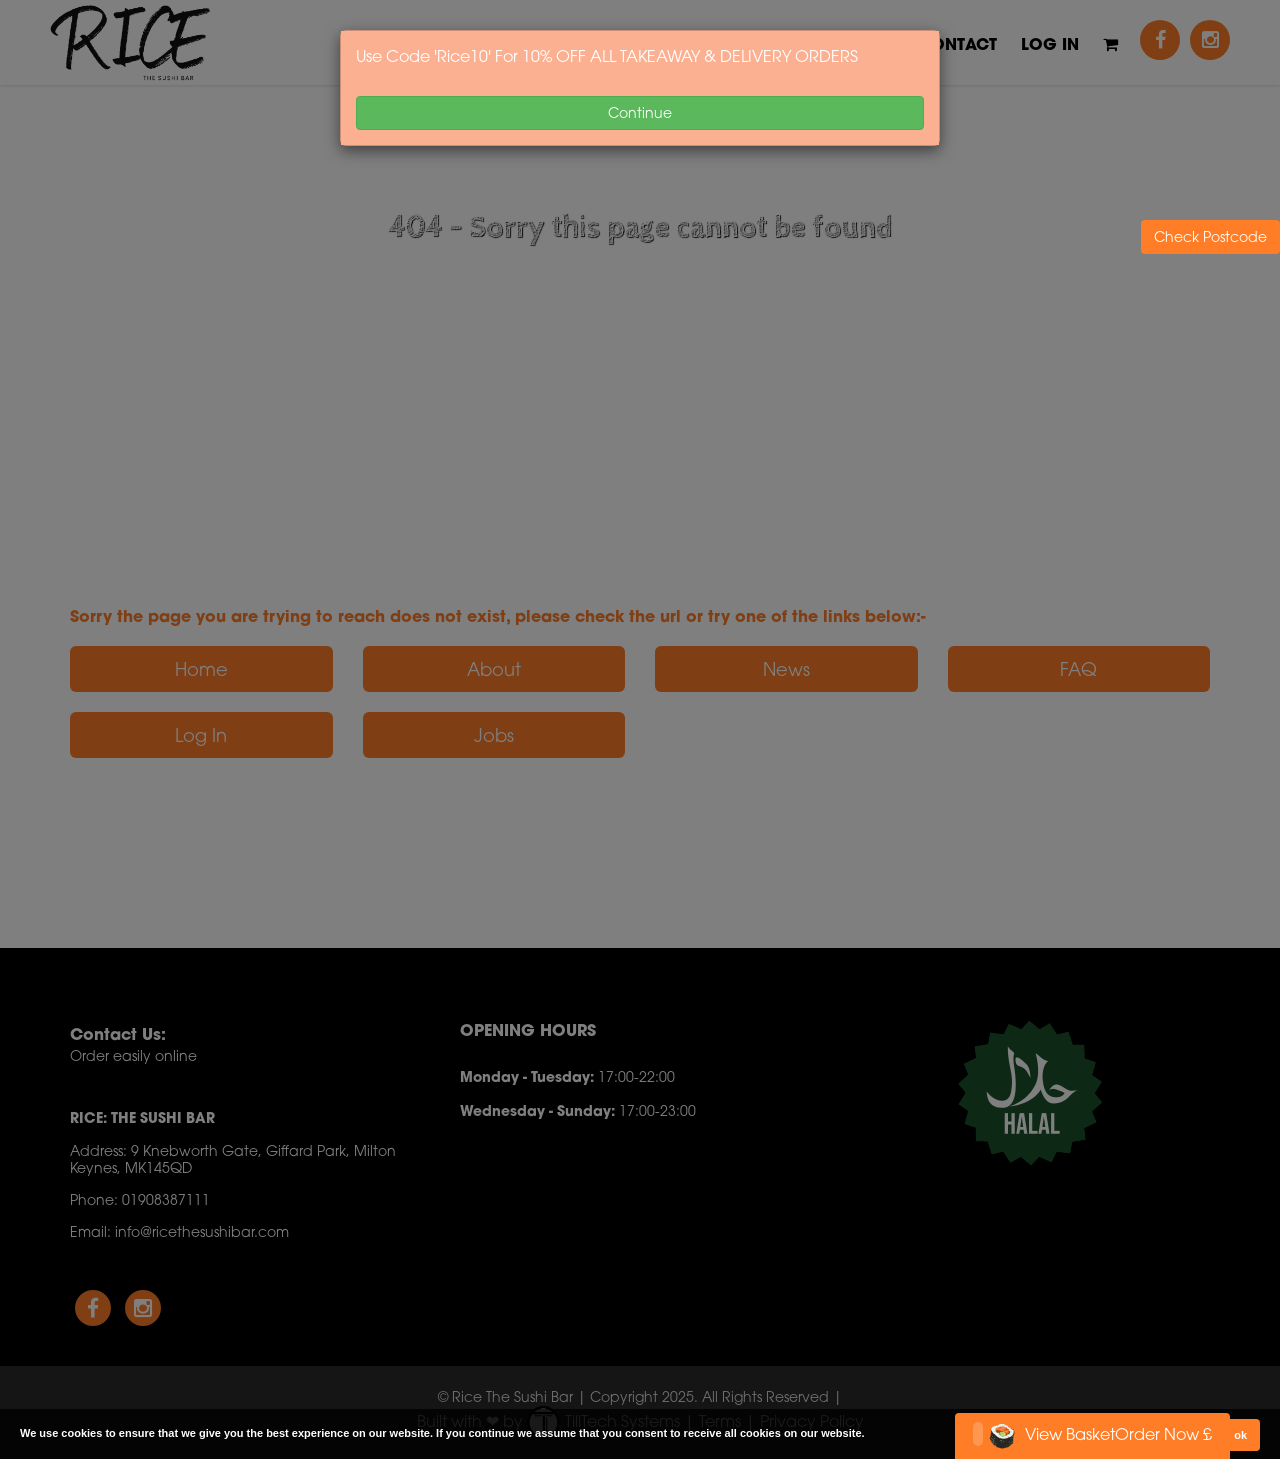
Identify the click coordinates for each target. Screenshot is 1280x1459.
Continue (640, 112)
